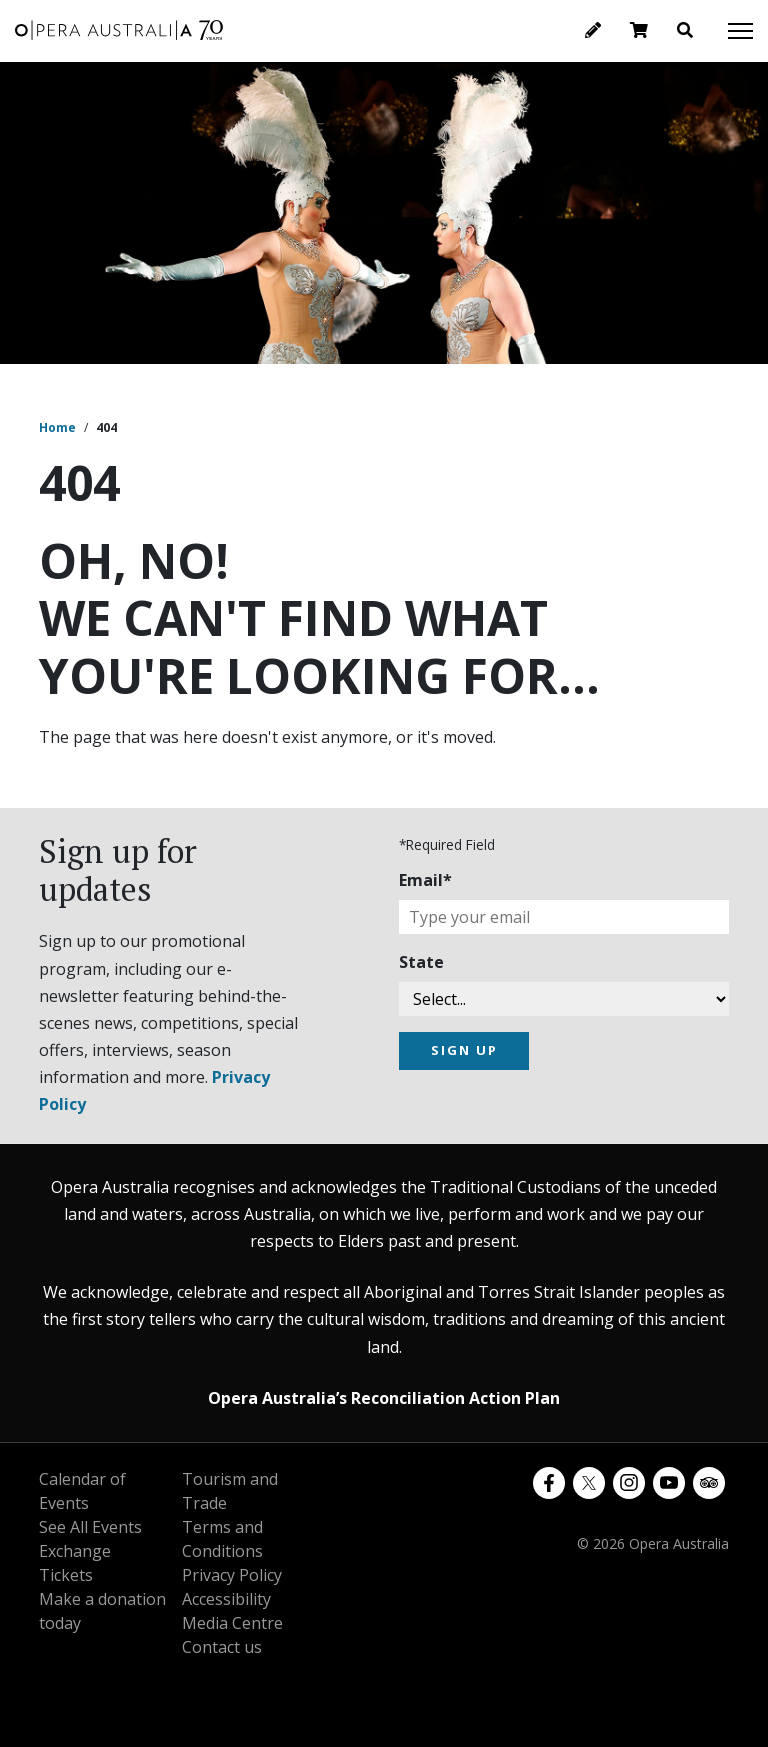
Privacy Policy (232, 1575)
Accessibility (226, 1599)
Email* (425, 880)
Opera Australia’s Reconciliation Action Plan (384, 1398)
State (421, 962)
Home (57, 427)
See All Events (90, 1527)
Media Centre (232, 1623)
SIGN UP (464, 1050)
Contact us (222, 1647)
